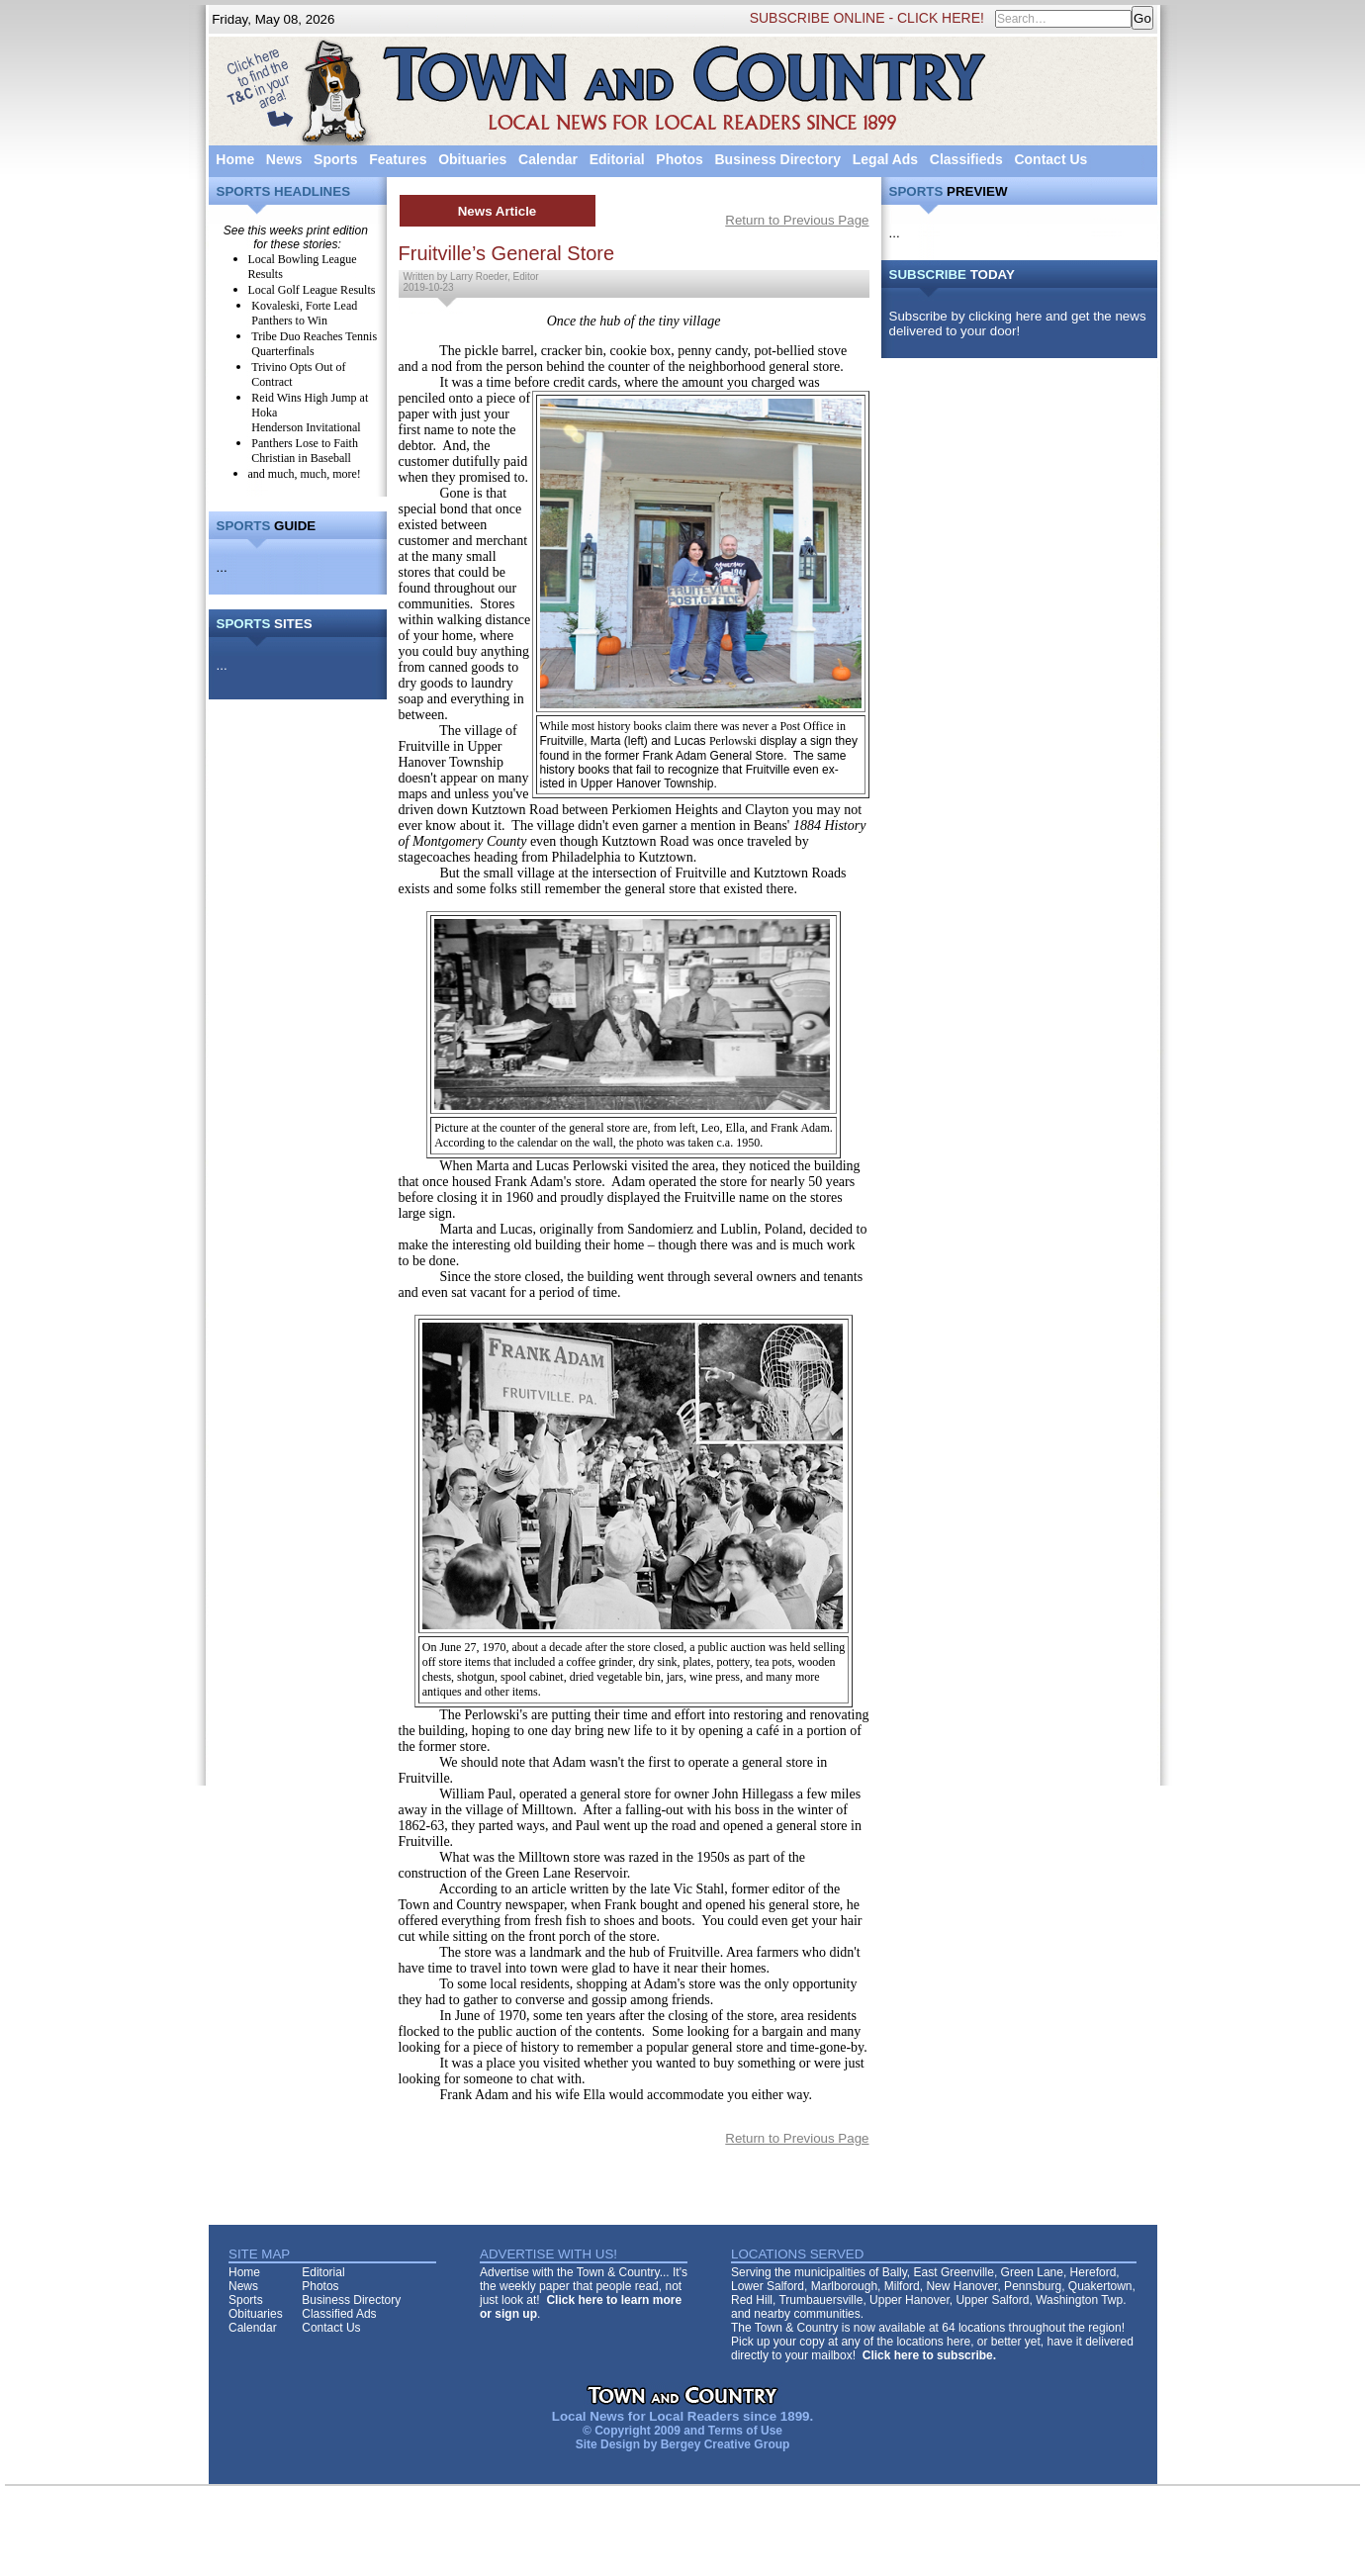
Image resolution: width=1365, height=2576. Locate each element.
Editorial (617, 159)
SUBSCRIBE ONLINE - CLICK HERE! (867, 18)
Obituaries (472, 159)
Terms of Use (745, 2431)
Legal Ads (885, 159)
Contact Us (1050, 159)
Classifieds (966, 159)
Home (235, 159)
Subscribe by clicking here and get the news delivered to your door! (1017, 323)
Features (397, 159)
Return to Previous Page (796, 220)
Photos (679, 159)
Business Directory (777, 159)
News (284, 159)
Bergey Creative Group (725, 2444)
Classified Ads (339, 2314)
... (222, 567)
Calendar (548, 159)
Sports (335, 159)
